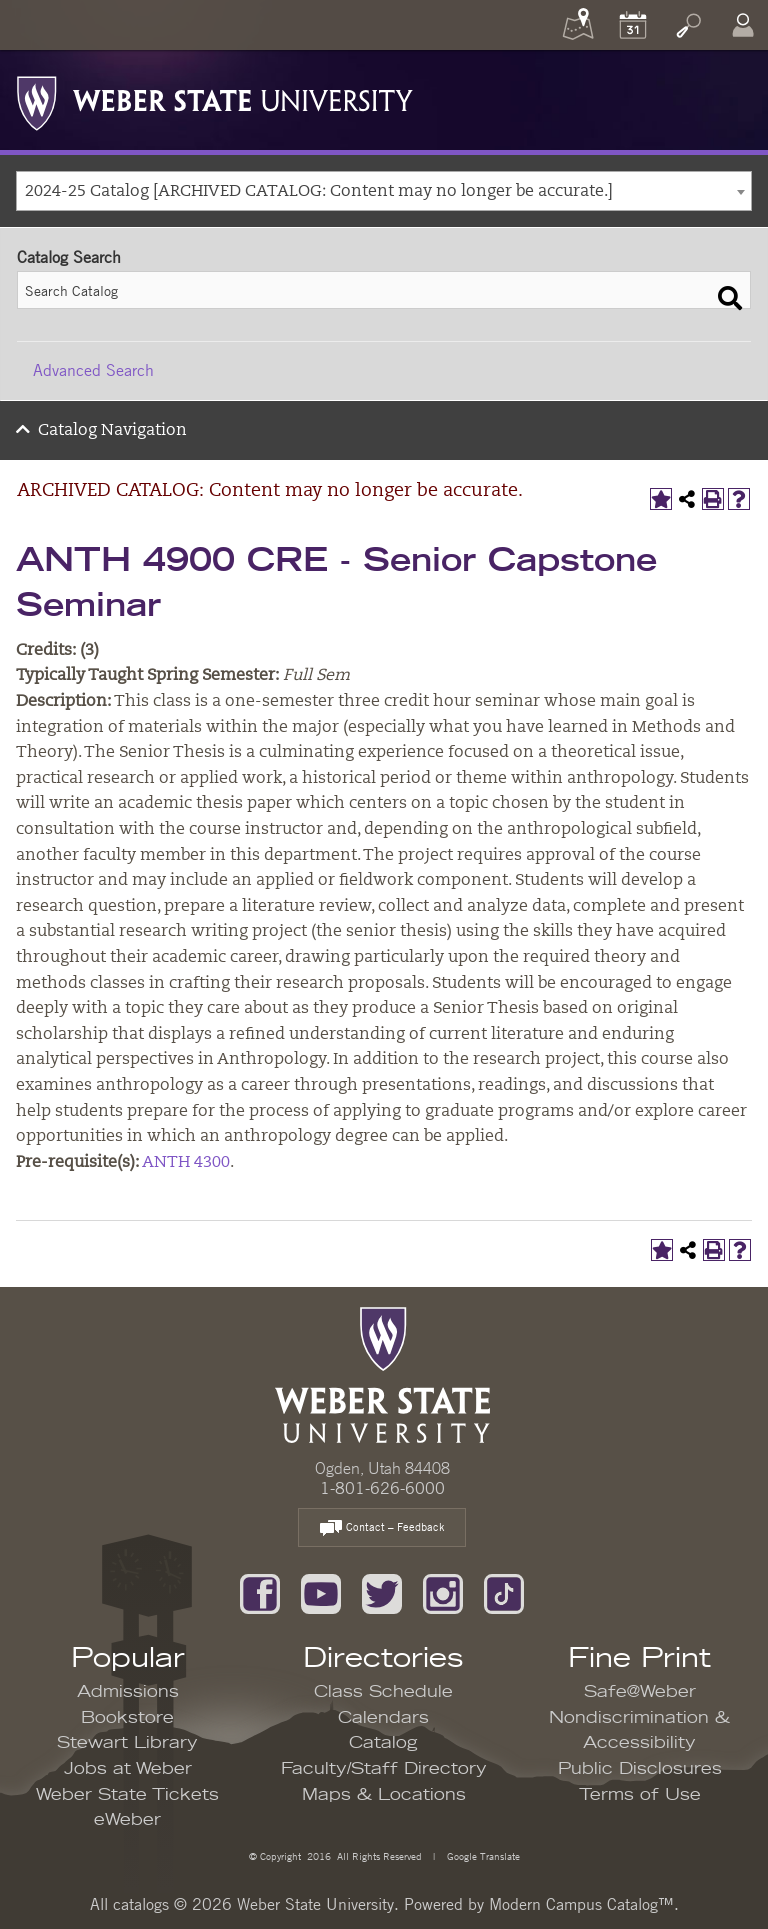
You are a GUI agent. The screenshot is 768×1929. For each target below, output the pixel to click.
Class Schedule (383, 1692)
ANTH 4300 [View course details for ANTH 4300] (186, 1163)
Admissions (128, 1692)
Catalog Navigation (112, 431)
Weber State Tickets (127, 1795)
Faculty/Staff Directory (384, 1769)
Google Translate (482, 1855)
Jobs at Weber (128, 1769)
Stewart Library (127, 1743)
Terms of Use (640, 1795)
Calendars (383, 1718)
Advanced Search (93, 370)
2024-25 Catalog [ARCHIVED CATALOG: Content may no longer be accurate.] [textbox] (319, 192)
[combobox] (384, 191)
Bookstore (127, 1718)
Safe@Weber (640, 1692)
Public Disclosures (640, 1769)
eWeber (127, 1820)
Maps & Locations (384, 1795)
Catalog (383, 1743)
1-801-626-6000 (382, 1488)
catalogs (141, 1904)
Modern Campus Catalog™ (581, 1904)
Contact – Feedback (382, 1528)
